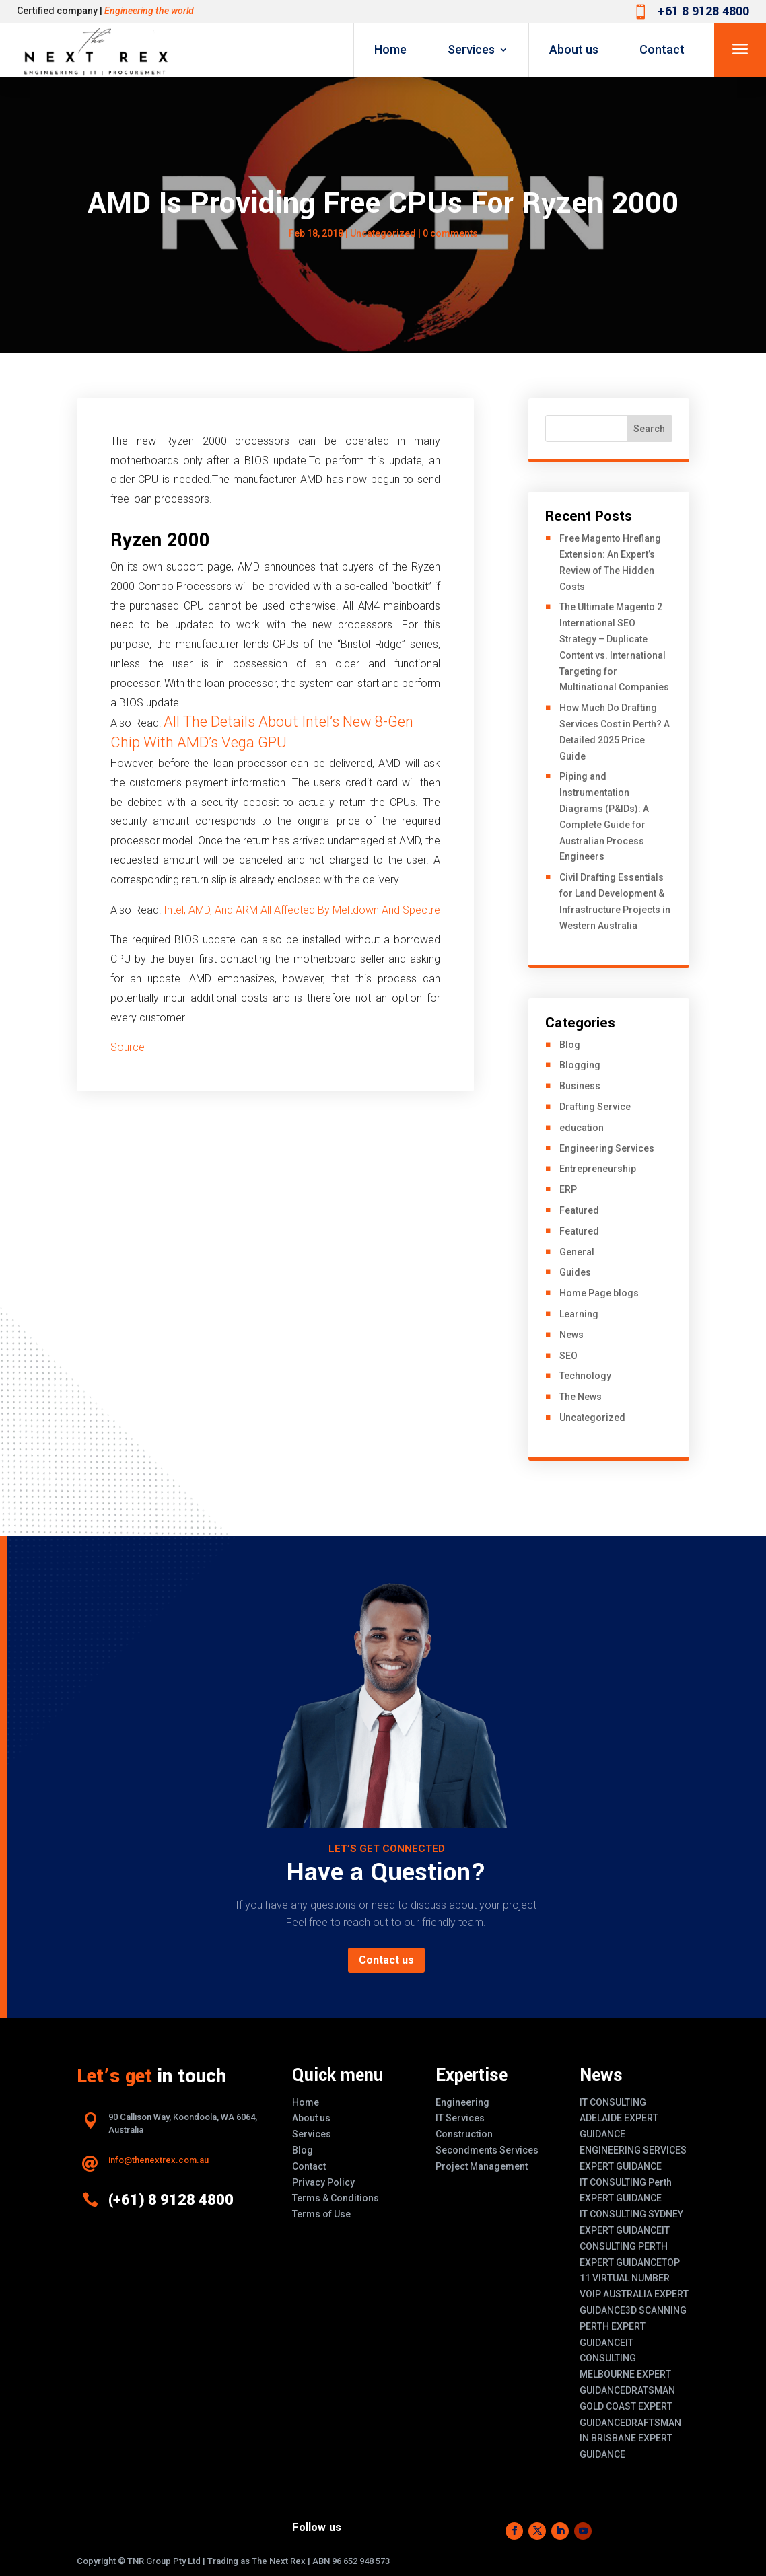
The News (580, 1396)
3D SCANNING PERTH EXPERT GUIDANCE (633, 2326)
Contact (662, 49)
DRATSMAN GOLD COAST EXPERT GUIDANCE (627, 2406)
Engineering (462, 2102)
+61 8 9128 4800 (703, 11)
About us (573, 49)
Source (127, 1047)
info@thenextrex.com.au (158, 2160)
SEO (568, 1355)
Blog (569, 1044)
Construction (464, 2134)
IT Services (460, 2117)
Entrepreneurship (597, 1168)
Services (471, 49)
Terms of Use (321, 2214)
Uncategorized (383, 233)
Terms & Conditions (335, 2198)
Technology (585, 1375)
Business (579, 1085)
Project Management (482, 2166)
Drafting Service (595, 1106)
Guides (575, 1272)
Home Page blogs (599, 1293)
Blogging (579, 1065)
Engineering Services (606, 1148)
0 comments (450, 233)
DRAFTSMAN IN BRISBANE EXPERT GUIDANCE (630, 2438)
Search (649, 428)
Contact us (386, 1960)
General (576, 1252)
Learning (578, 1314)
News (571, 1334)
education (581, 1127)
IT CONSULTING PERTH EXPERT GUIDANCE (625, 2246)
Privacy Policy (323, 2182)
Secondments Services (487, 2150)
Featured (579, 1210)
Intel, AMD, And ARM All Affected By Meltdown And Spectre (302, 910)
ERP (568, 1189)
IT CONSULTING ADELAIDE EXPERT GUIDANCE (619, 2118)
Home (390, 49)
